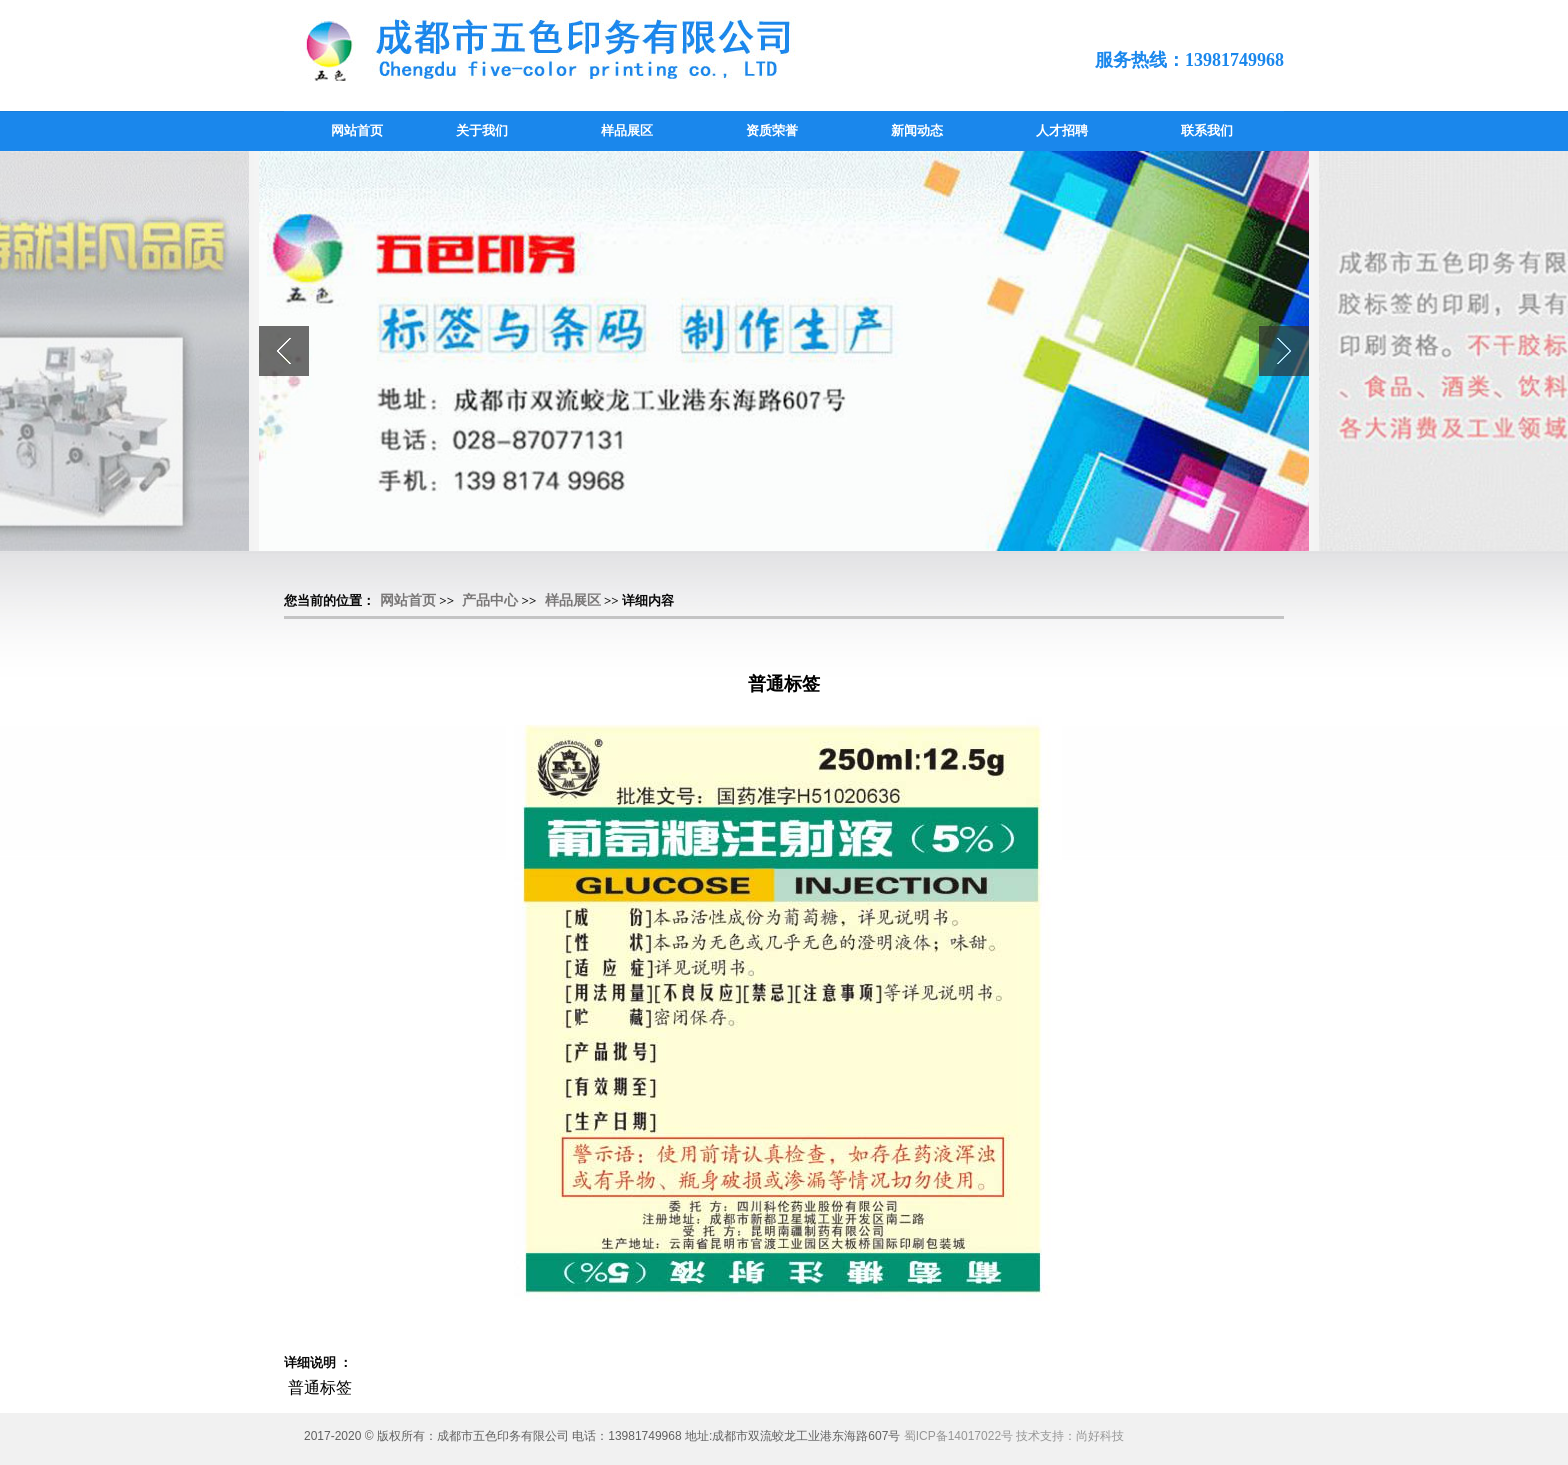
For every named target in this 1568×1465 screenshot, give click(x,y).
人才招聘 (1062, 130)
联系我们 (1207, 130)
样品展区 (627, 130)
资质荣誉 (772, 130)
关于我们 (482, 130)
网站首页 (357, 130)
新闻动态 (917, 130)
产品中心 (490, 600)
